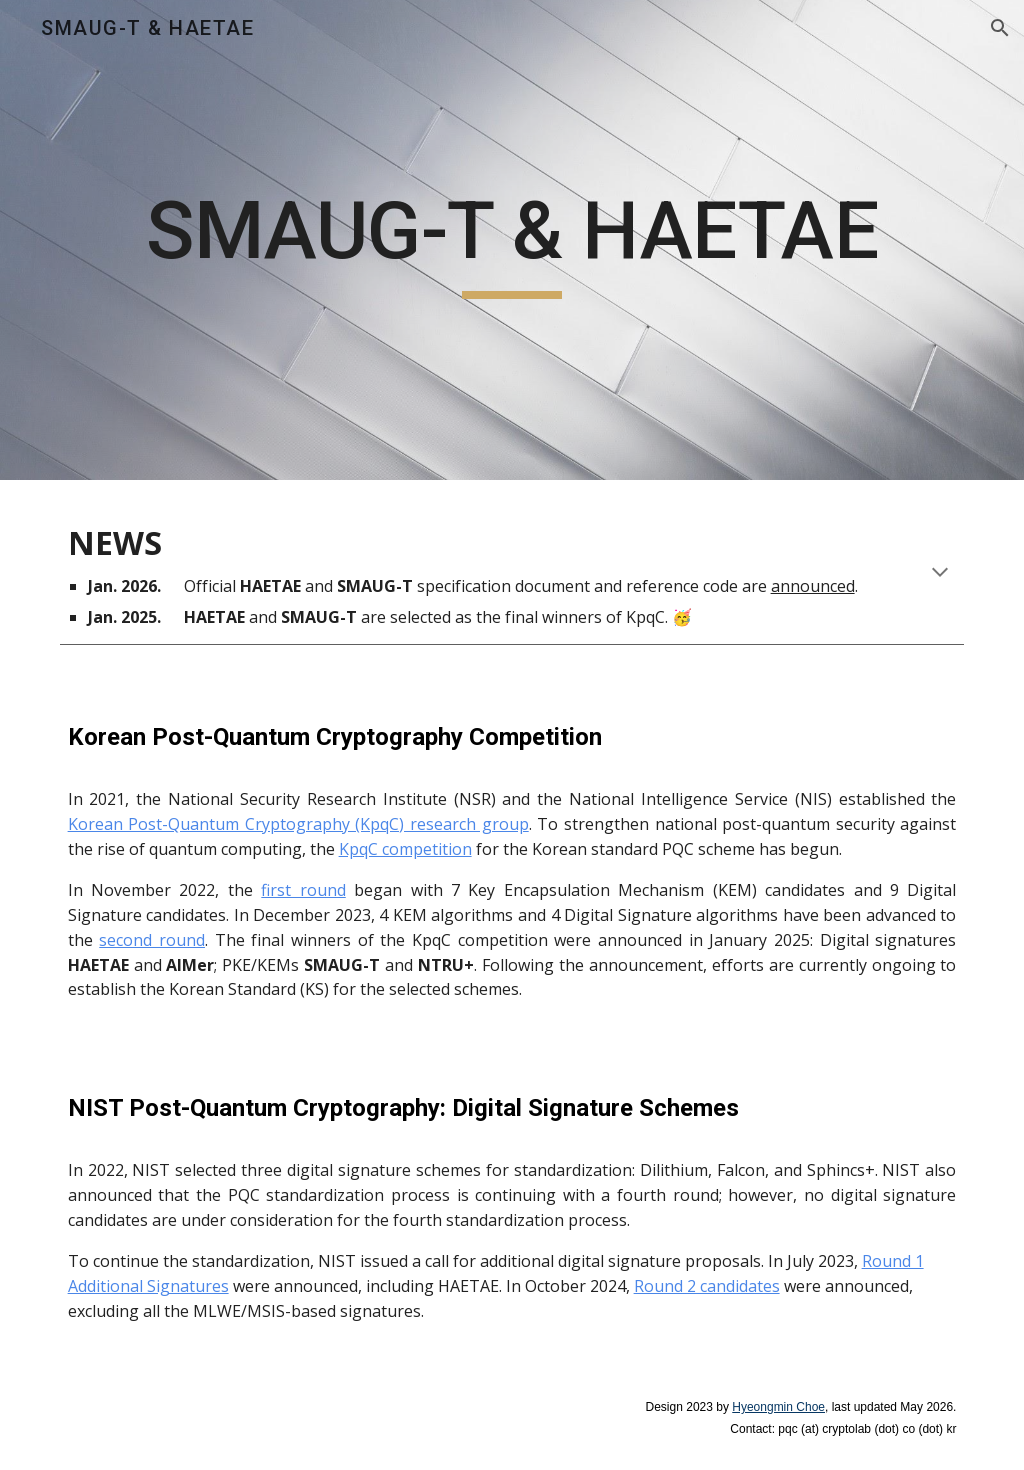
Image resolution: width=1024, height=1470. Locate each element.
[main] (512, 240)
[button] (1000, 28)
